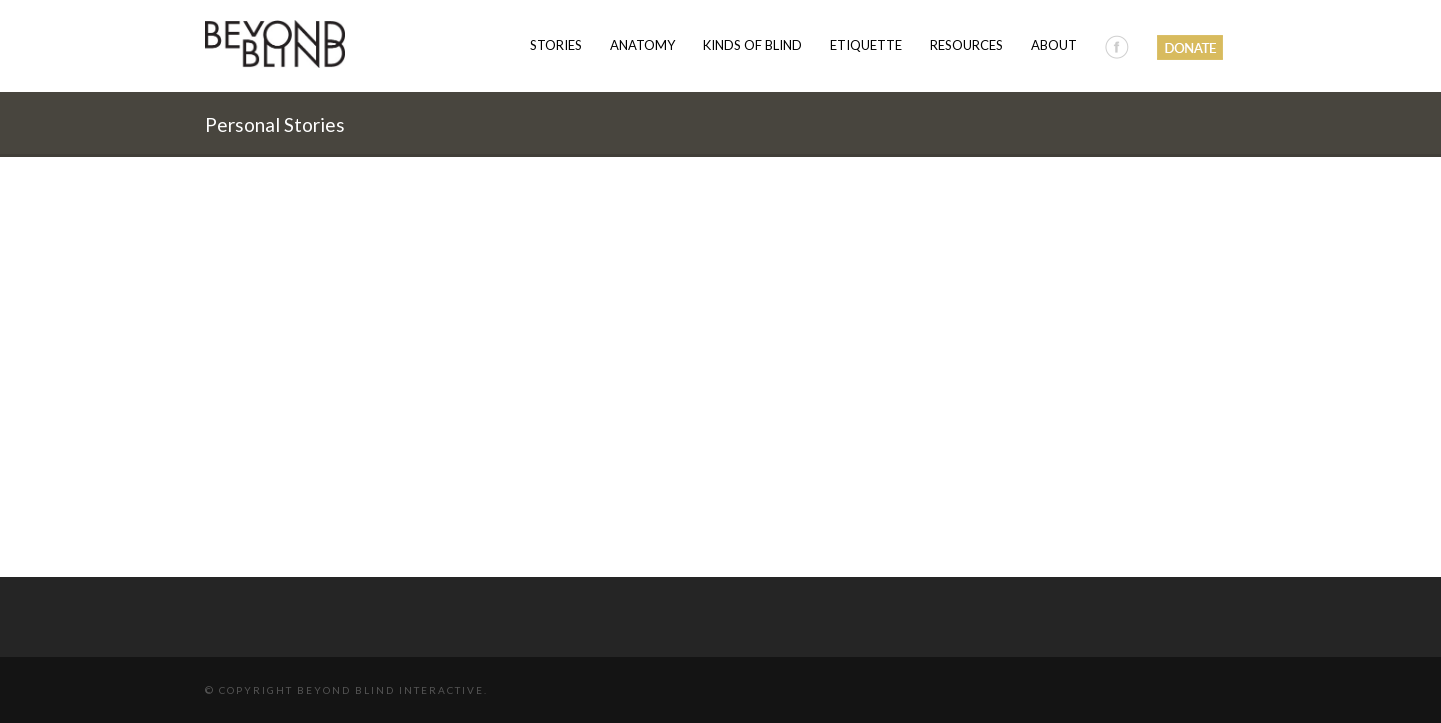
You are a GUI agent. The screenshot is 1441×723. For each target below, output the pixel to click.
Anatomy (642, 45)
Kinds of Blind (752, 45)
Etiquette (866, 45)
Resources (966, 45)
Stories (556, 45)
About (1054, 45)
